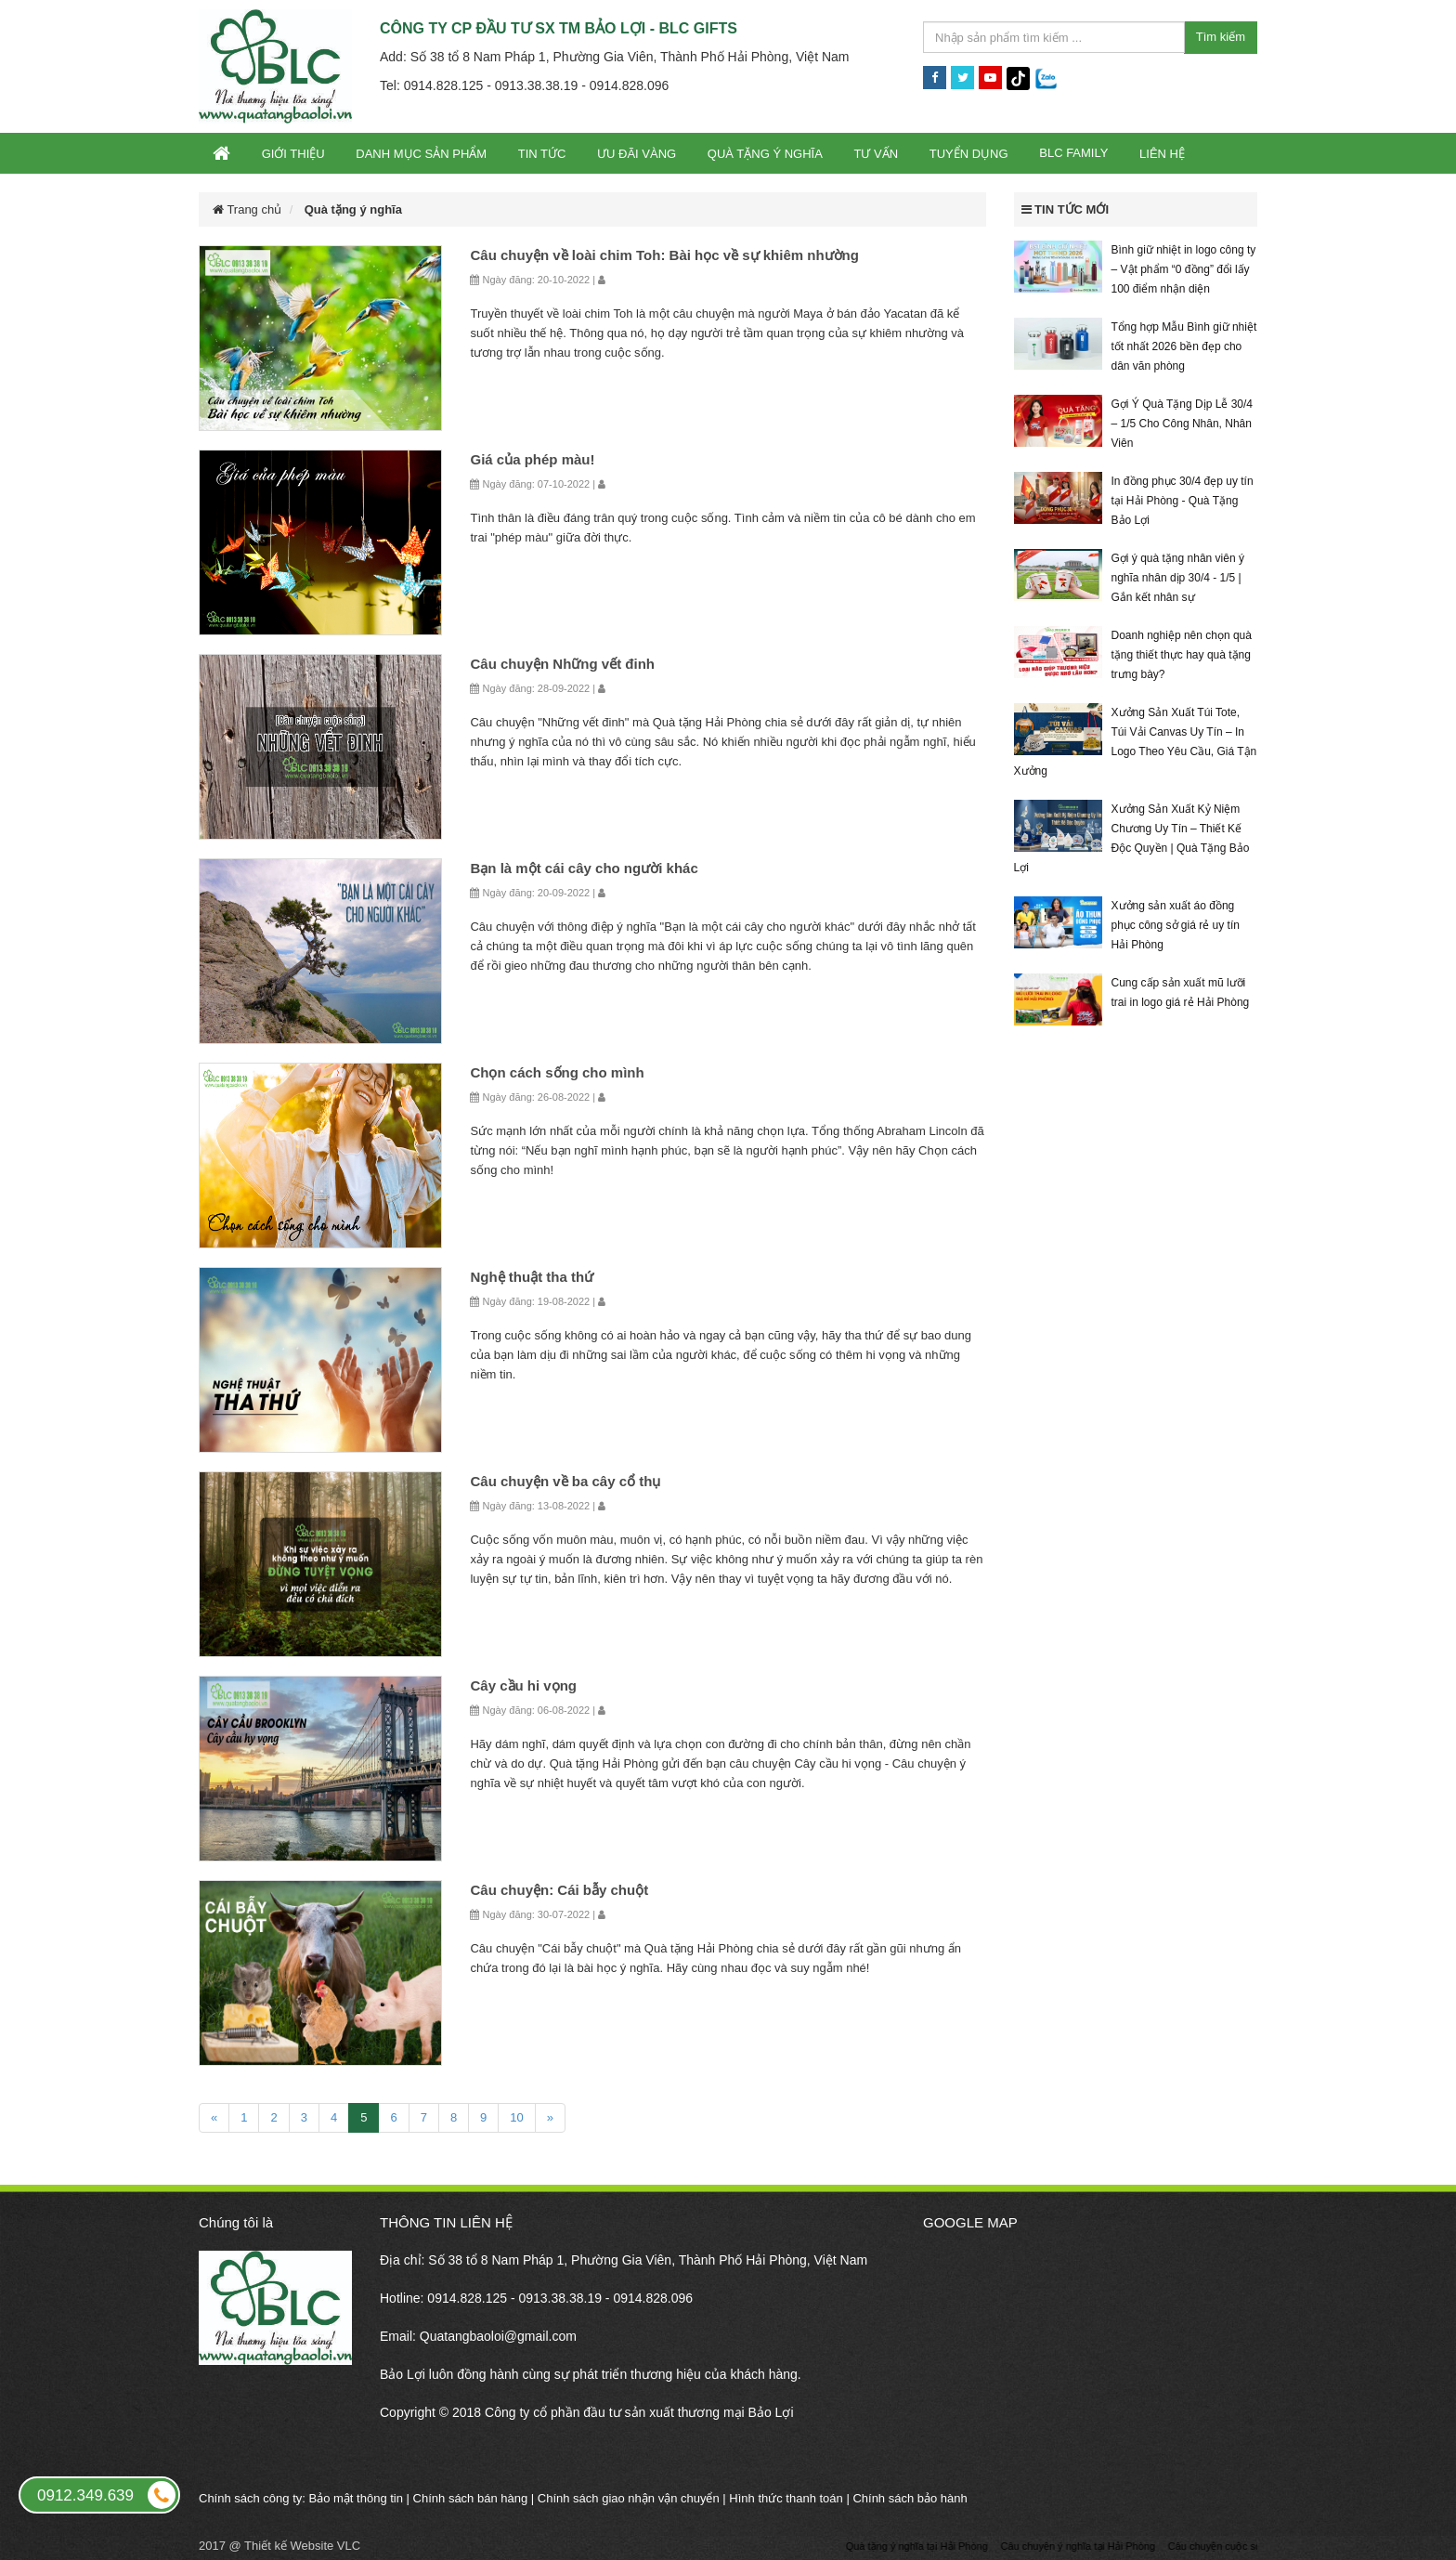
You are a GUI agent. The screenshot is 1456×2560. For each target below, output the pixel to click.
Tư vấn (875, 154)
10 (516, 2117)
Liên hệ (1162, 154)
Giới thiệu (293, 154)
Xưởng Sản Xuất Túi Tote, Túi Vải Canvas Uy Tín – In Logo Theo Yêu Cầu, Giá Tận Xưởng (1135, 741)
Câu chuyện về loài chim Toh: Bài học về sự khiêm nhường (664, 255)
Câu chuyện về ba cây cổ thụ (565, 1481)
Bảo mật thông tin (356, 2498)
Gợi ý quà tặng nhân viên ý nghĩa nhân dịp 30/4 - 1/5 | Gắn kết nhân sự (1178, 578)
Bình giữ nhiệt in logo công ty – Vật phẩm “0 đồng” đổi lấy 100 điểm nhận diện (1184, 269)
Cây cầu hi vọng (523, 1685)
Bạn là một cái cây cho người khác (583, 868)
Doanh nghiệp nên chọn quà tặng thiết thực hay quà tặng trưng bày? (1182, 655)
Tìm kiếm (1220, 37)
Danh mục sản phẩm (421, 154)
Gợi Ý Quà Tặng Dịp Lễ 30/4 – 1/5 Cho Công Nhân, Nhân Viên (1183, 424)
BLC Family (1073, 153)
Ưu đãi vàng (636, 154)
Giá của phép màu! (532, 459)
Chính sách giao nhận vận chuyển (629, 2498)
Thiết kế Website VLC (302, 2546)
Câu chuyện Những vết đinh (562, 664)
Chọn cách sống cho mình (557, 1072)
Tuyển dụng (969, 154)
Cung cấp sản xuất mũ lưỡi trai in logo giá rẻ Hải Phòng (1181, 992)
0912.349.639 (107, 2495)
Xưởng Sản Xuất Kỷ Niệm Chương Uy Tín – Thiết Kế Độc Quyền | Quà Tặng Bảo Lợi (1132, 838)
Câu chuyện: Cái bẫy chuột (559, 1890)
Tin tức (542, 154)
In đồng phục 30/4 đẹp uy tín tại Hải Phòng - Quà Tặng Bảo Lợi (1183, 501)
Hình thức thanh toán (785, 2498)
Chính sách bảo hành (909, 2498)
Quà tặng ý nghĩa (765, 154)
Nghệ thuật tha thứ (531, 1277)
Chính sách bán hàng (470, 2498)
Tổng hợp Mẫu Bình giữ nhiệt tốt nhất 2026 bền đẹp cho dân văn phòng (1184, 346)
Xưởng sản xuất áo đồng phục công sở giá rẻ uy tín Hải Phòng (1176, 925)
